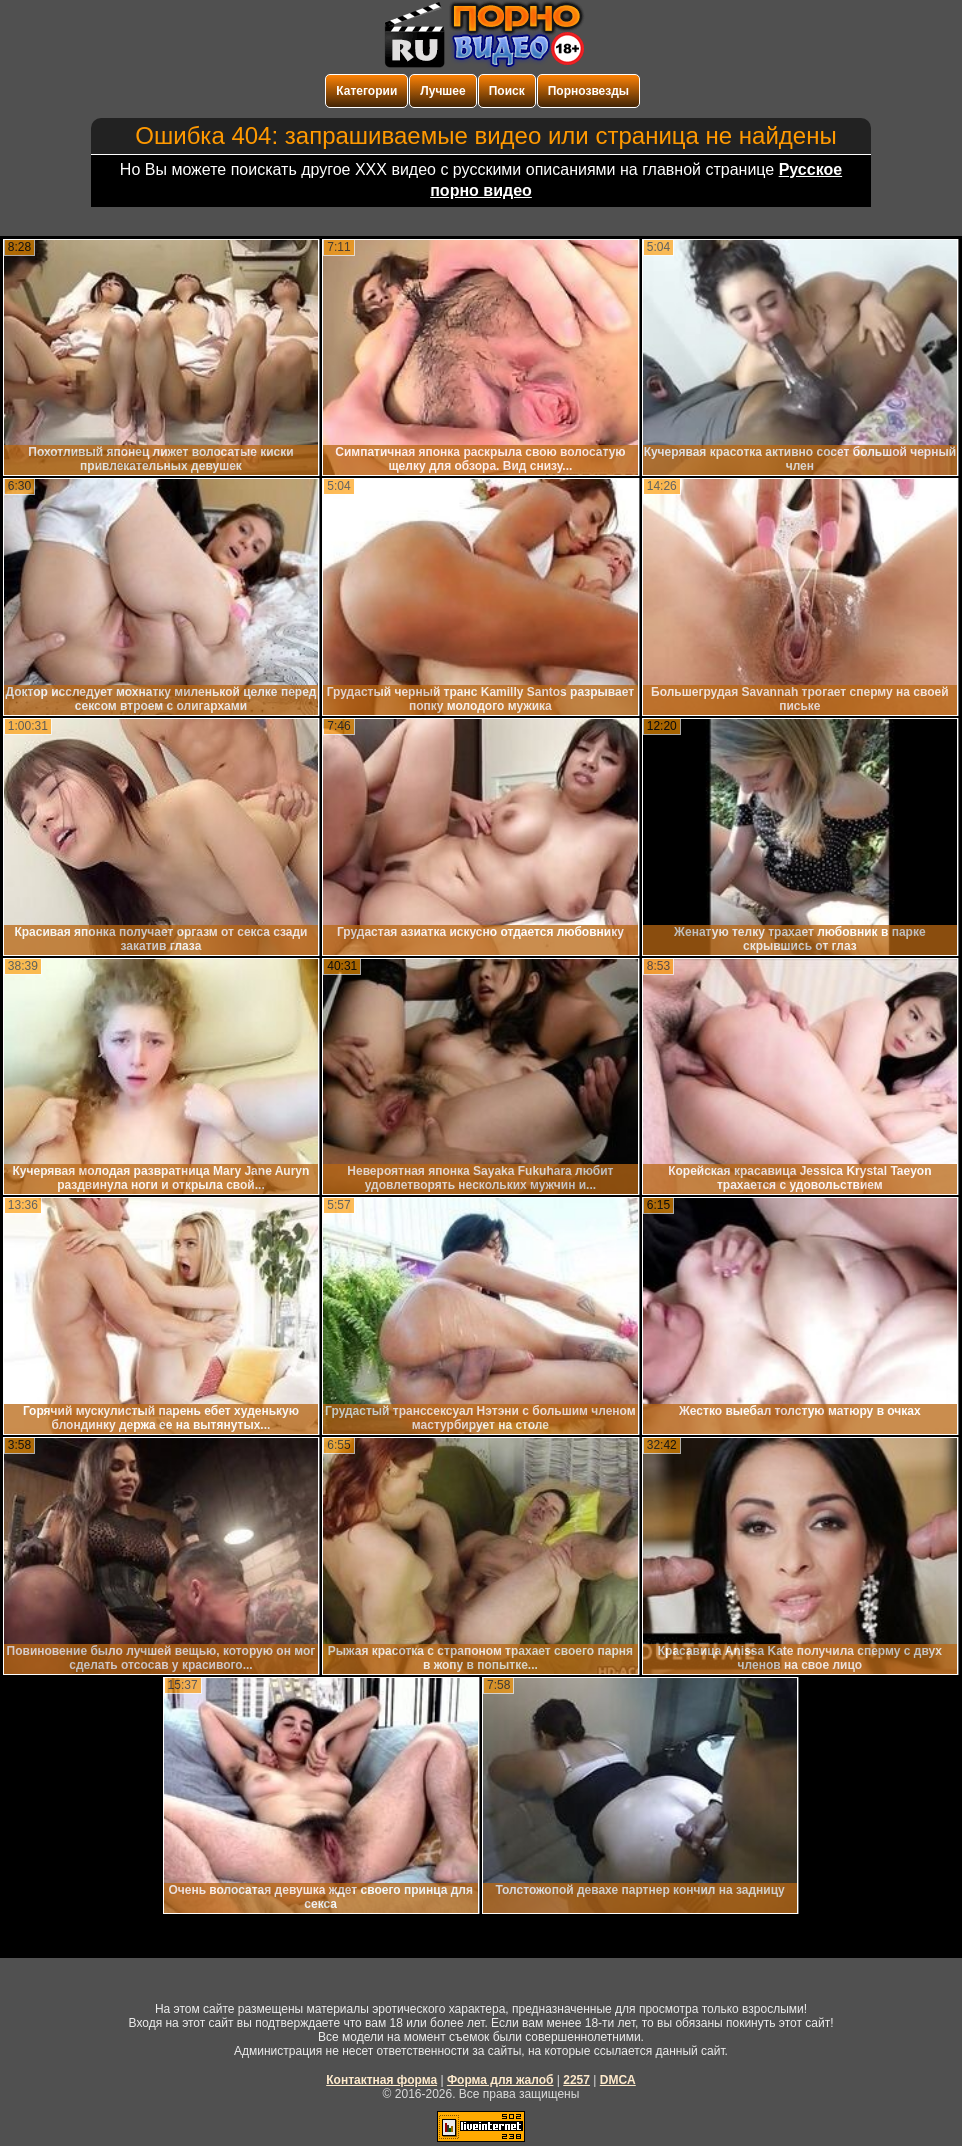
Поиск (507, 91)
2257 (576, 2080)
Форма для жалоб (500, 2080)
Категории (366, 91)
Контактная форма (381, 2080)
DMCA (618, 2080)
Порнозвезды (588, 91)
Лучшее (442, 91)
